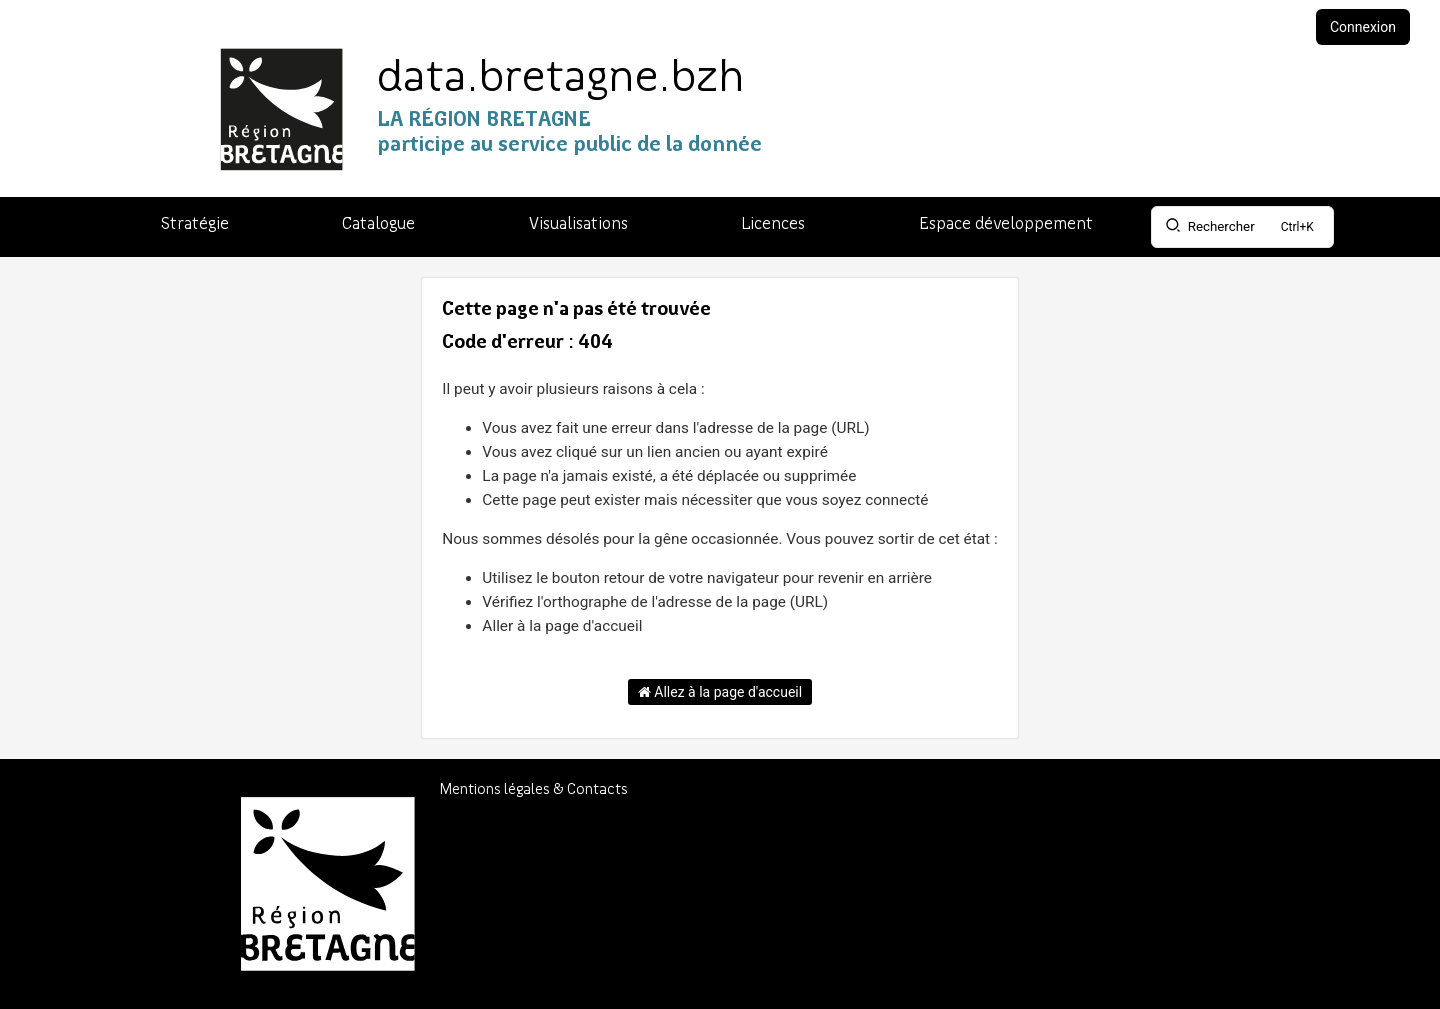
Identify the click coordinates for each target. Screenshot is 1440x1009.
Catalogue (378, 224)
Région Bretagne (1177, 934)
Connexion (1363, 27)
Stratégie (195, 224)
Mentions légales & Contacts (534, 790)
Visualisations (578, 224)
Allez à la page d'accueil (720, 692)
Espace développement (1006, 224)
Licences (773, 224)
